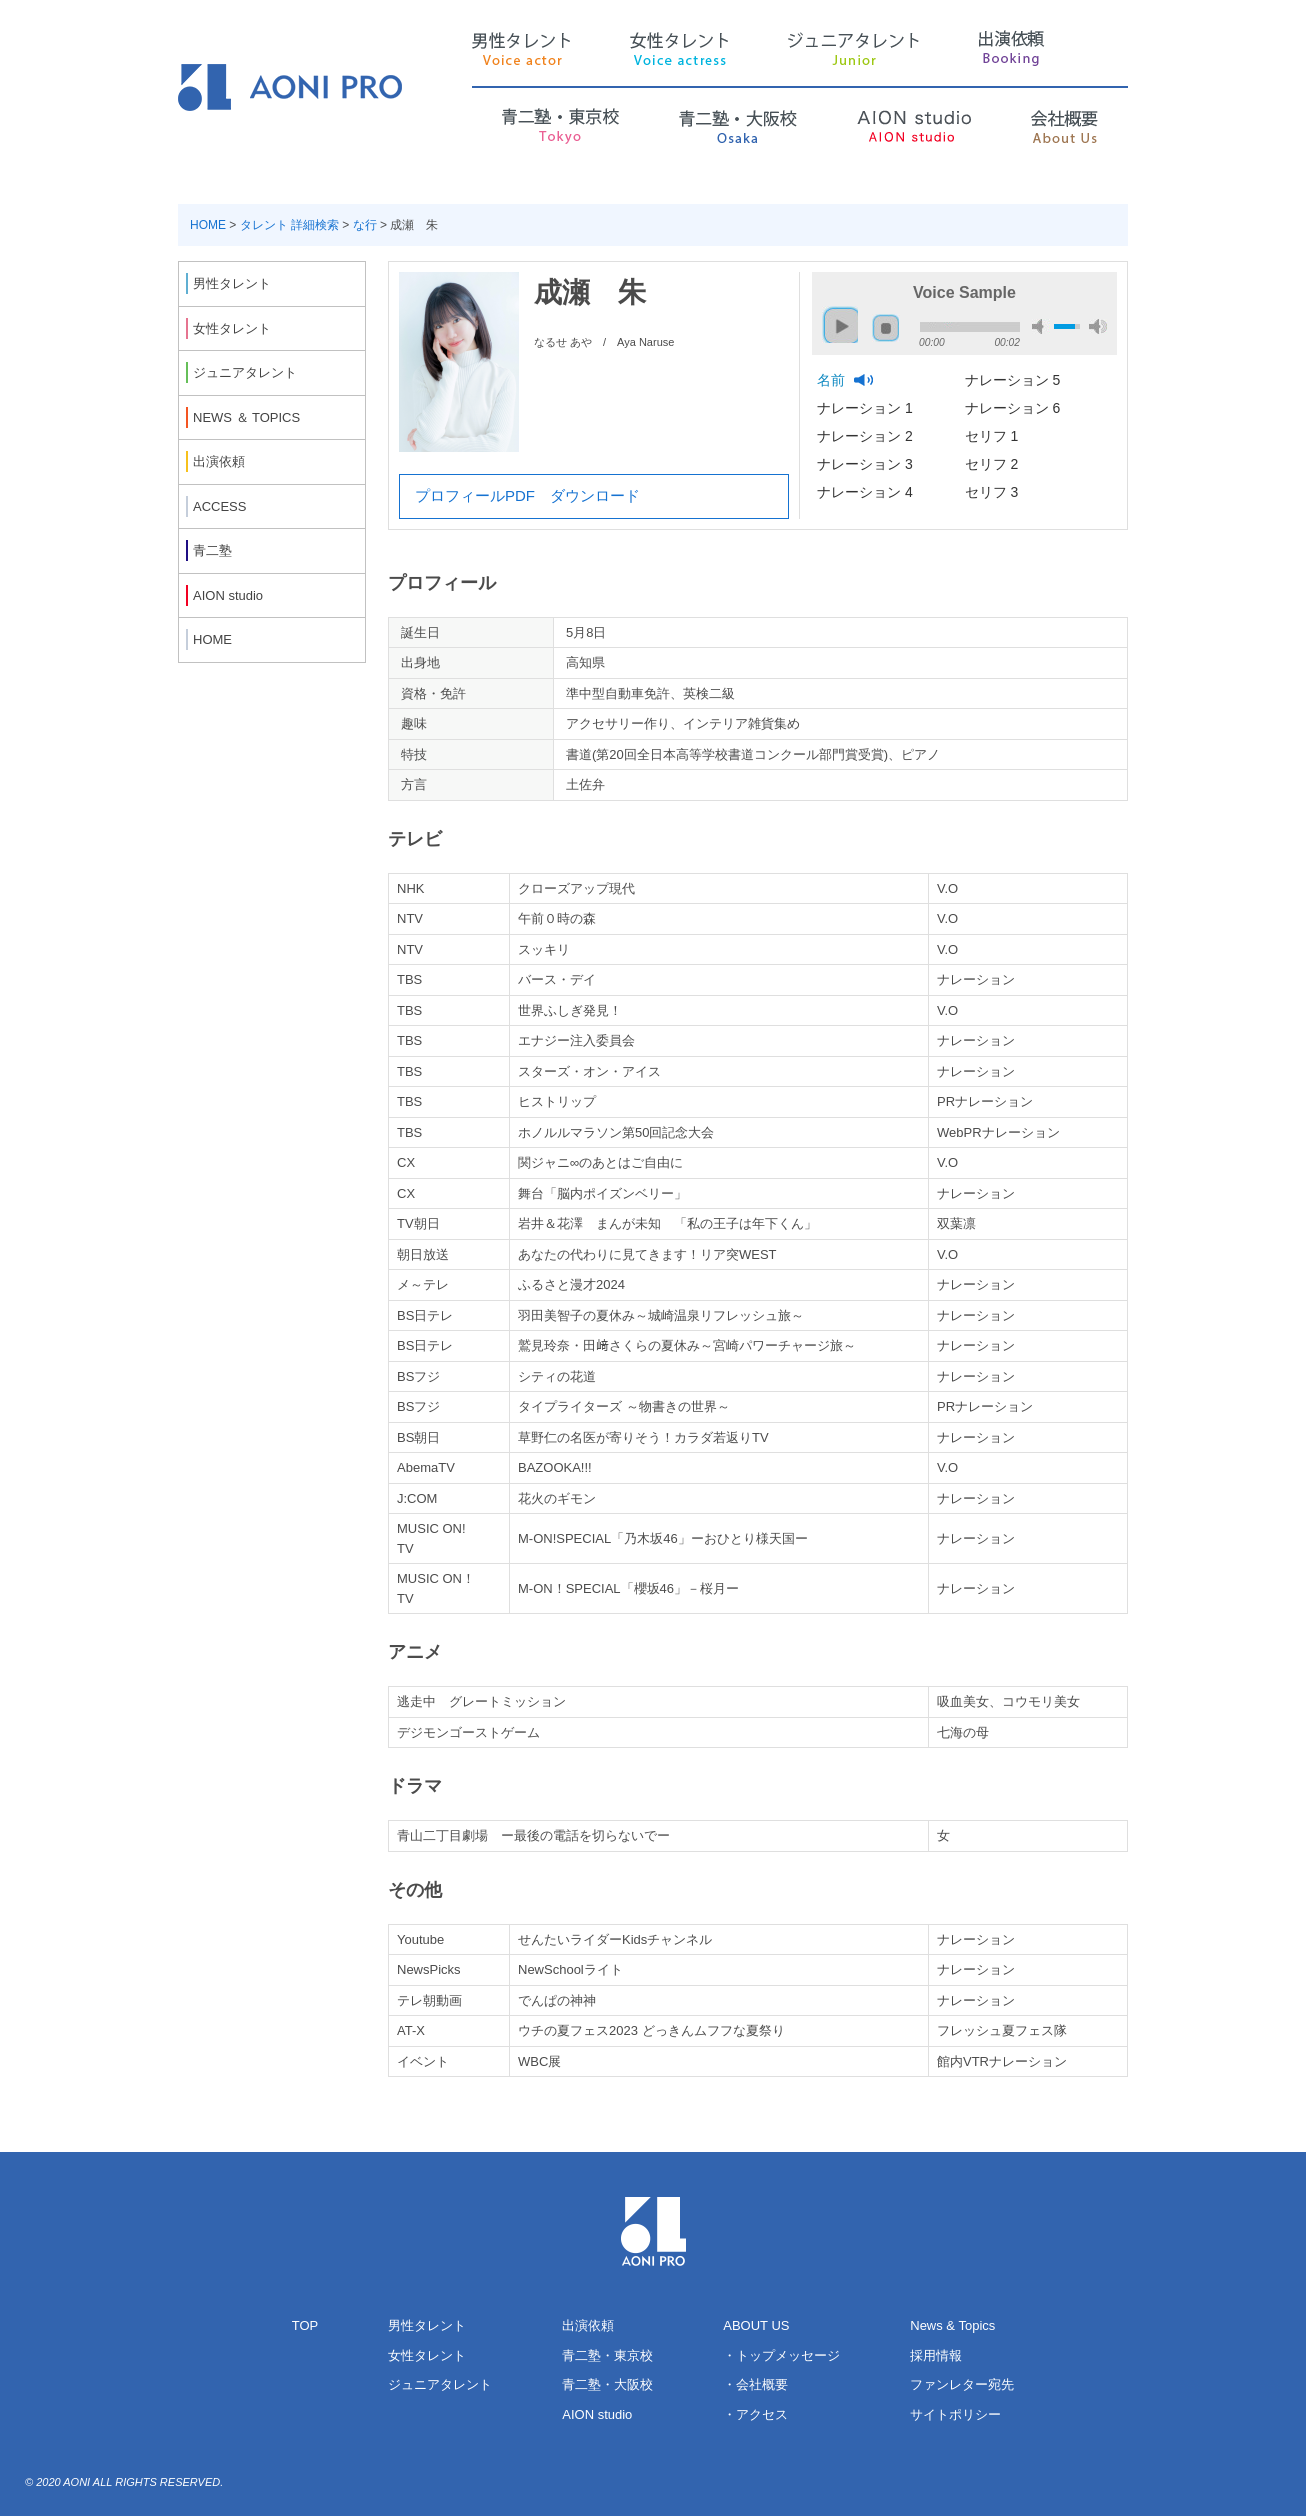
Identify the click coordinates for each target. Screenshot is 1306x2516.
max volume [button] (1098, 326)
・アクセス (755, 2414)
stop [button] (886, 328)
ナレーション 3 (867, 464)
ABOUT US (756, 2325)
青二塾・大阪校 (607, 2384)
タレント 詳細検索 (289, 225)
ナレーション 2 (867, 436)
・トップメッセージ (781, 2355)
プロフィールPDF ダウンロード (527, 495)
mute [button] (1041, 326)
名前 (833, 380)
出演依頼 (588, 2325)
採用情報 (936, 2355)
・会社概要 (755, 2384)
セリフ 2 (994, 464)
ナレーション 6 (1015, 408)
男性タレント (427, 2325)
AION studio (597, 2414)
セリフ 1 (994, 436)
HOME (208, 225)
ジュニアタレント (440, 2384)
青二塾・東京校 (607, 2355)
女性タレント (427, 2355)
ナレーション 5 (1015, 380)
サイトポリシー (955, 2414)
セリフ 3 (994, 492)
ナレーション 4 (867, 492)
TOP (305, 2325)
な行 (365, 225)
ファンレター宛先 (962, 2384)
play (836, 316)
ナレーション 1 (867, 408)
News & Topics (952, 2325)
